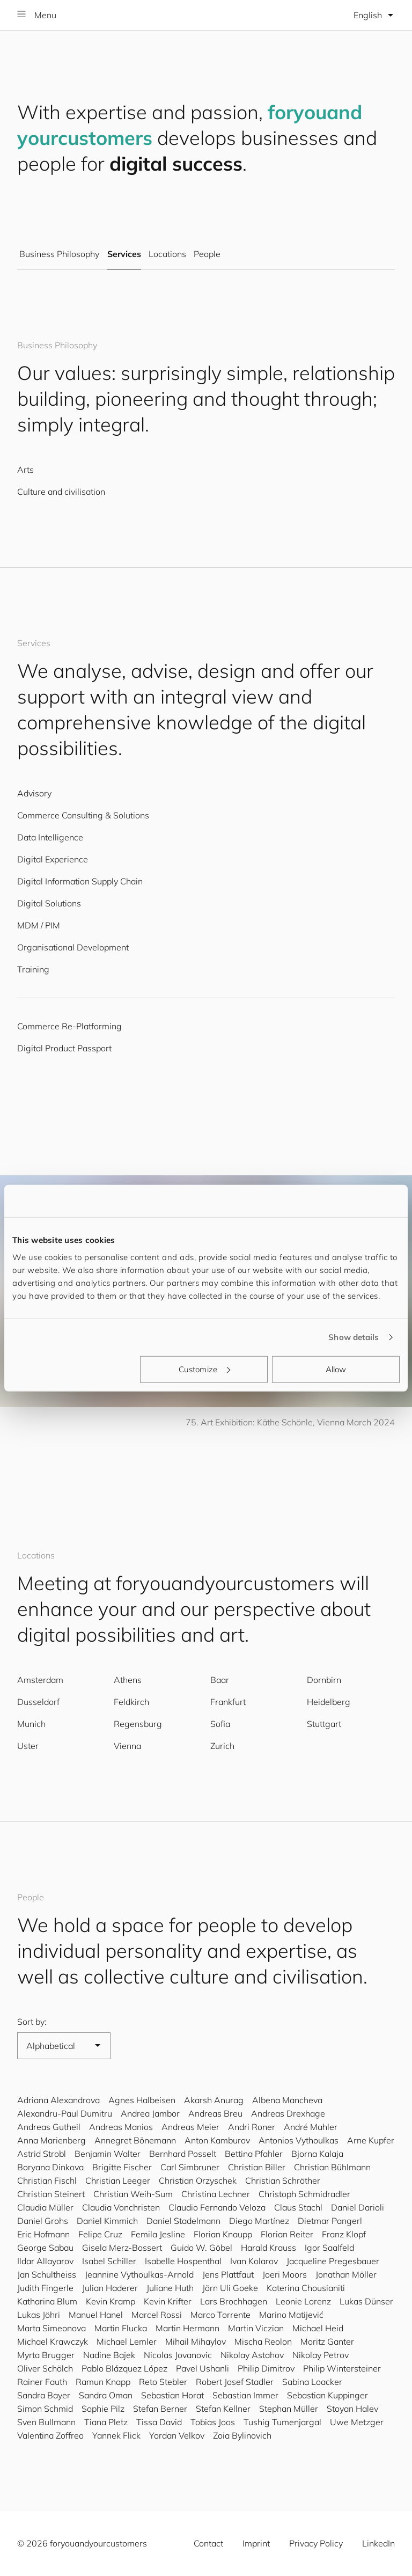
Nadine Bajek (109, 2355)
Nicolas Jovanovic (178, 2355)
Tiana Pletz (106, 2422)
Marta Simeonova (51, 2328)
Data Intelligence (50, 837)
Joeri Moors (284, 2274)
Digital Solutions (49, 903)
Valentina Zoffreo (50, 2435)
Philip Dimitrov (266, 2368)
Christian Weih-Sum (133, 2194)
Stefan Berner (160, 2408)
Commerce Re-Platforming (69, 1026)
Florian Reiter (287, 2234)
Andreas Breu (215, 2113)
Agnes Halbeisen (141, 2100)
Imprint (256, 2543)
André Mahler (310, 2126)
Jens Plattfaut (228, 2274)
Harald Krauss (268, 2247)
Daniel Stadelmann (183, 2220)
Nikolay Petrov (320, 2355)
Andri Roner (251, 2126)
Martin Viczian (256, 2328)
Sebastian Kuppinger (327, 2395)
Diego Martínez (259, 2220)
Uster (28, 1745)
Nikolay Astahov (252, 2355)
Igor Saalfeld (329, 2247)
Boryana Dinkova (50, 2167)
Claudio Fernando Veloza (217, 2207)
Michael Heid (317, 2328)
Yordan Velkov (176, 2435)
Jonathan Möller (346, 2274)
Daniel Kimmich (107, 2220)
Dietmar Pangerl (330, 2220)
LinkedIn (378, 2543)
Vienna (127, 1745)
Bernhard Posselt (182, 2153)
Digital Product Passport (64, 1048)
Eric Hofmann (43, 2234)
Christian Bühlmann (332, 2167)
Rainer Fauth (42, 2381)
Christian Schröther (282, 2180)
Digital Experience (52, 859)
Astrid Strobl (41, 2153)
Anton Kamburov (217, 2140)
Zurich (222, 1745)
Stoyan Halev (352, 2408)
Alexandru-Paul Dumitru (64, 2113)
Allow (336, 1369)
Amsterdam (40, 1679)
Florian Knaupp (223, 2234)
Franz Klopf (344, 2234)
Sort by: (32, 2021)
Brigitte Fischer (122, 2167)
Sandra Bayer (43, 2395)
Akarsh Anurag (214, 2100)
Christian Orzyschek (198, 2180)
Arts (25, 469)
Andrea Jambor (150, 2113)
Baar (219, 1679)
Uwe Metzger (357, 2422)
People (207, 254)
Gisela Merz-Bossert (122, 2247)
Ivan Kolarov (254, 2261)
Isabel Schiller (109, 2261)
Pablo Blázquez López (124, 2368)
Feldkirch (131, 1701)
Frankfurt (228, 1701)
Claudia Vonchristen (121, 2207)
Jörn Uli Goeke (230, 2287)
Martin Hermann (187, 2328)
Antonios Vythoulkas (299, 2140)
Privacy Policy (316, 2543)
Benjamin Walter (108, 2153)
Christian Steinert (51, 2194)
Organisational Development (73, 947)
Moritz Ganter (327, 2341)
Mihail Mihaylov (195, 2341)
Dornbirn (324, 1679)
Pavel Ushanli (202, 2368)
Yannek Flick (116, 2435)
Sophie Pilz (103, 2408)
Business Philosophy (59, 254)
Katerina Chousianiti (306, 2287)
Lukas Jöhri (38, 2314)
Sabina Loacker (312, 2381)
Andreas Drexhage (288, 2113)
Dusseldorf (38, 1701)
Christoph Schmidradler (304, 2194)
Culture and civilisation (61, 491)
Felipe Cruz (100, 2234)
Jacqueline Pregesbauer (332, 2261)
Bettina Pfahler (254, 2153)
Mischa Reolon (263, 2341)
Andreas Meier (190, 2126)
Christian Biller (256, 2167)
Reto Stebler (163, 2381)
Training (33, 969)
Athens (128, 1679)
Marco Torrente (220, 2314)
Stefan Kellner (223, 2408)
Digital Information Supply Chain (80, 881)
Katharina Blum (47, 2301)
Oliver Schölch (45, 2368)
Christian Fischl (47, 2180)
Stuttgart (324, 1723)
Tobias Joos (212, 2422)
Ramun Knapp (103, 2381)
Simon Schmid (45, 2408)
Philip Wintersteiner (342, 2368)
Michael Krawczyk (52, 2341)
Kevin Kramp (110, 2301)
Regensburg (138, 1723)
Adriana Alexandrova (58, 2100)
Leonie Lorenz (303, 2301)
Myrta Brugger (46, 2355)
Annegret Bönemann (135, 2140)
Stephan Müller (288, 2408)
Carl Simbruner (189, 2167)
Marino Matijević (291, 2314)
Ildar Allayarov (45, 2261)
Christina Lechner (215, 2194)
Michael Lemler (127, 2341)
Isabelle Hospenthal (183, 2261)
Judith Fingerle (45, 2287)
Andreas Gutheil (48, 2126)
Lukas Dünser (366, 2301)
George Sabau (45, 2247)
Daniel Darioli (357, 2207)
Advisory (34, 793)
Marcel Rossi (156, 2314)
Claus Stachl (298, 2207)
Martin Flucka (120, 2328)
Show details (353, 1337)
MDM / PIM (38, 925)
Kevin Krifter (168, 2301)
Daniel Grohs (42, 2220)
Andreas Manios (121, 2126)
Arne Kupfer (370, 2140)
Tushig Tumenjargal (282, 2422)
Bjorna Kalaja (317, 2153)
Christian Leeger (117, 2180)
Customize (204, 1369)
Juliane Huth (170, 2287)
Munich (31, 1723)
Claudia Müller (45, 2207)
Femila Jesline (158, 2234)
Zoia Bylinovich (242, 2435)
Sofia (220, 1723)
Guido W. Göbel (201, 2247)
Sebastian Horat (172, 2395)
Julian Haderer (110, 2287)
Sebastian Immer (245, 2395)
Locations (167, 254)
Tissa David (159, 2422)
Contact (208, 2543)
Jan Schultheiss (46, 2274)
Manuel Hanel (96, 2314)
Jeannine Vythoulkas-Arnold (139, 2274)
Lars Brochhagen (233, 2301)
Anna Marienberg (51, 2140)
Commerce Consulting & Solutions (83, 815)
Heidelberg (328, 1701)
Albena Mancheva (287, 2100)
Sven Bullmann (46, 2422)
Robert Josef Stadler (235, 2381)
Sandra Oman (106, 2395)
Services (124, 254)
